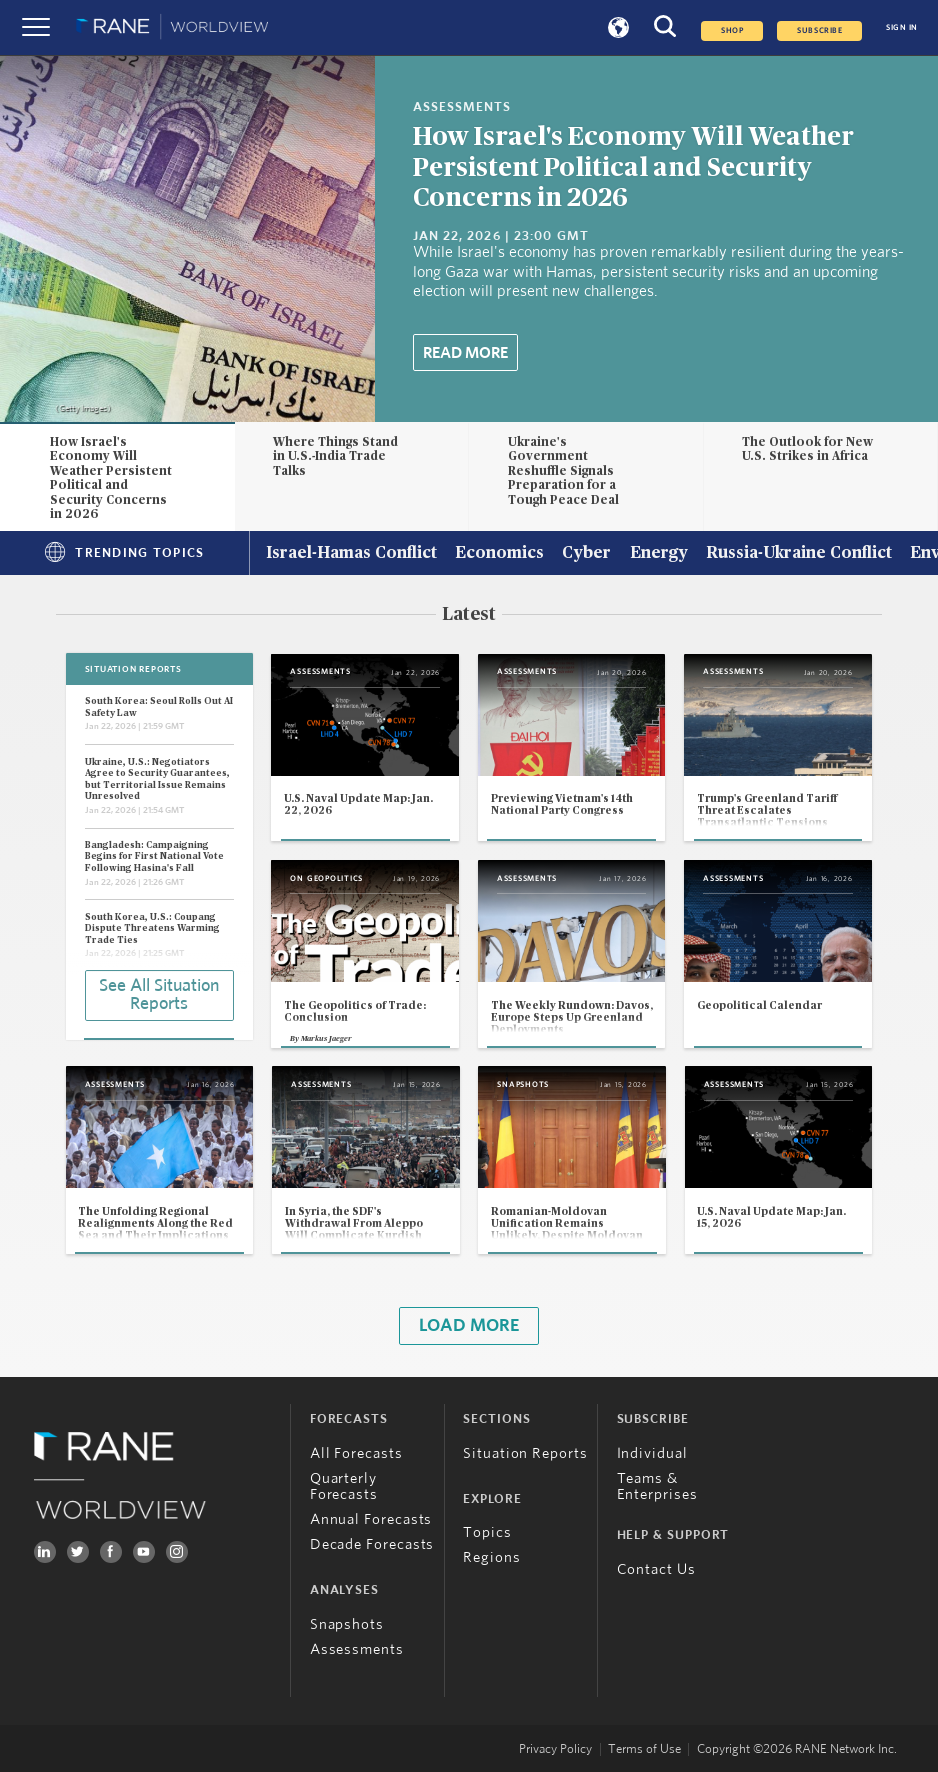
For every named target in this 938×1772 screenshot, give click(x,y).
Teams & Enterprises (657, 1486)
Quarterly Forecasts (344, 1486)
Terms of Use (644, 1749)
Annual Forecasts (371, 1519)
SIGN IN (902, 27)
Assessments (357, 1649)
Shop (732, 31)
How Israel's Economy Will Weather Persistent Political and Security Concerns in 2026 (633, 168)
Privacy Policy (555, 1749)
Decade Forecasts (372, 1544)
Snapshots (347, 1624)
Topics (487, 1532)
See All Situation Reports (159, 995)
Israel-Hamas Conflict (351, 554)
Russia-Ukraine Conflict (799, 554)
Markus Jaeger (326, 1039)
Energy (659, 554)
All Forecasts (356, 1453)
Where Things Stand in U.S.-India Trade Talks (335, 456)
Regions (491, 1557)
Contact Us (656, 1569)
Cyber (586, 554)
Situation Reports (525, 1453)
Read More (465, 353)
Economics (499, 554)
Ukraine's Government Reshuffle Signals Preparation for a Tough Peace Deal (563, 471)
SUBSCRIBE (819, 31)
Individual (652, 1453)
